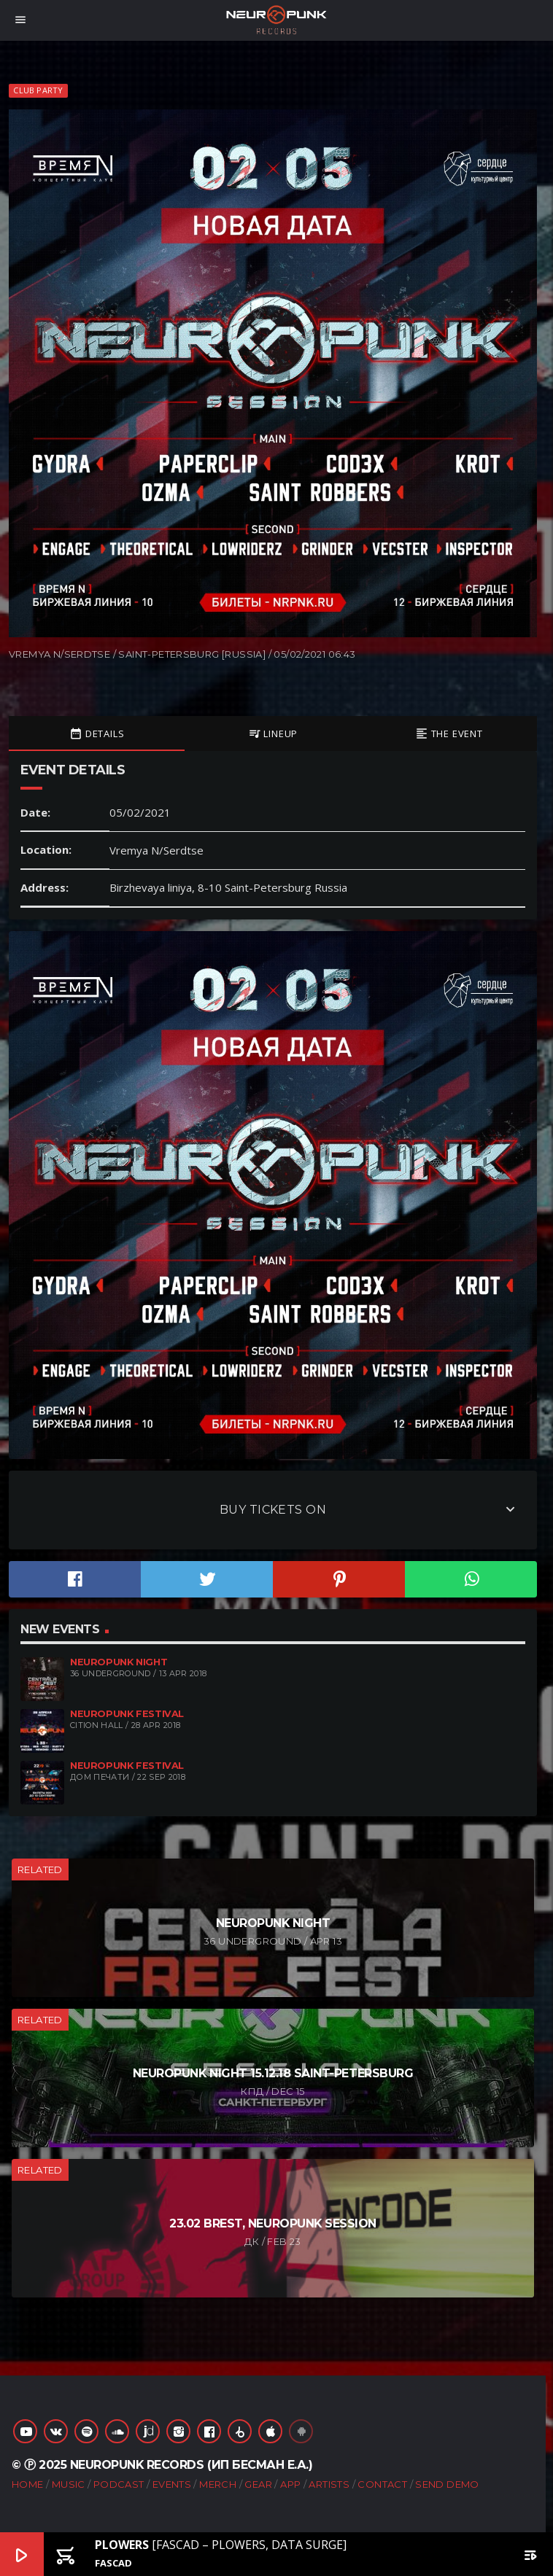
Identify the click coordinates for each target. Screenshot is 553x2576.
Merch (217, 2484)
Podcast (118, 2484)
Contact (382, 2484)
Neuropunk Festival (127, 1713)
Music (68, 2484)
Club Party (38, 90)
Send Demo (447, 2484)
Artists (329, 2484)
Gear (258, 2484)
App (290, 2484)
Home (28, 2484)
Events (171, 2484)
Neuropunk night (118, 1662)
